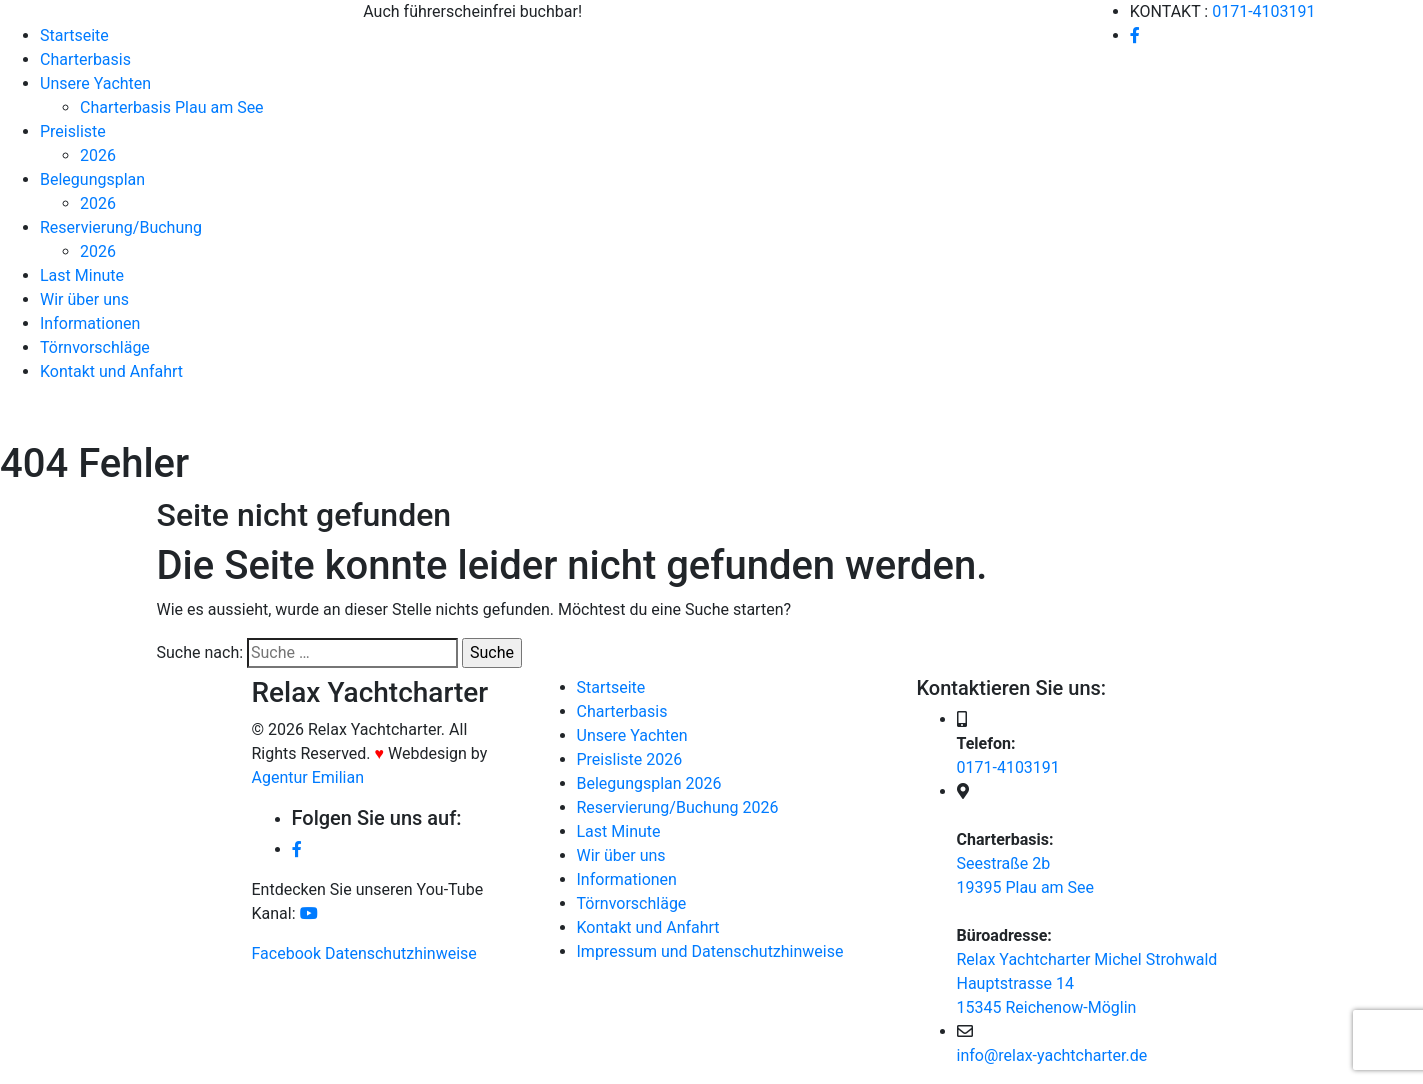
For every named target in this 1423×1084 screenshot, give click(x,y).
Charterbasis (85, 59)
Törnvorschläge (95, 347)
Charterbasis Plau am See (172, 107)
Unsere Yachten (95, 83)
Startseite (74, 35)
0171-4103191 (1263, 11)
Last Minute (82, 275)
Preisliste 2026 (630, 759)
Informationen (90, 323)
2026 (98, 155)
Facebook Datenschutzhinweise (364, 953)
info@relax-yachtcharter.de (1052, 1055)
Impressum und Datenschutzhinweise (710, 951)
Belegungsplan (92, 179)
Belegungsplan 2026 (649, 783)
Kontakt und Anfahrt (111, 371)
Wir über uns (84, 299)
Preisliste (73, 131)
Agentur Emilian (308, 777)
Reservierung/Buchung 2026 (678, 807)
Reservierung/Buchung (121, 227)
